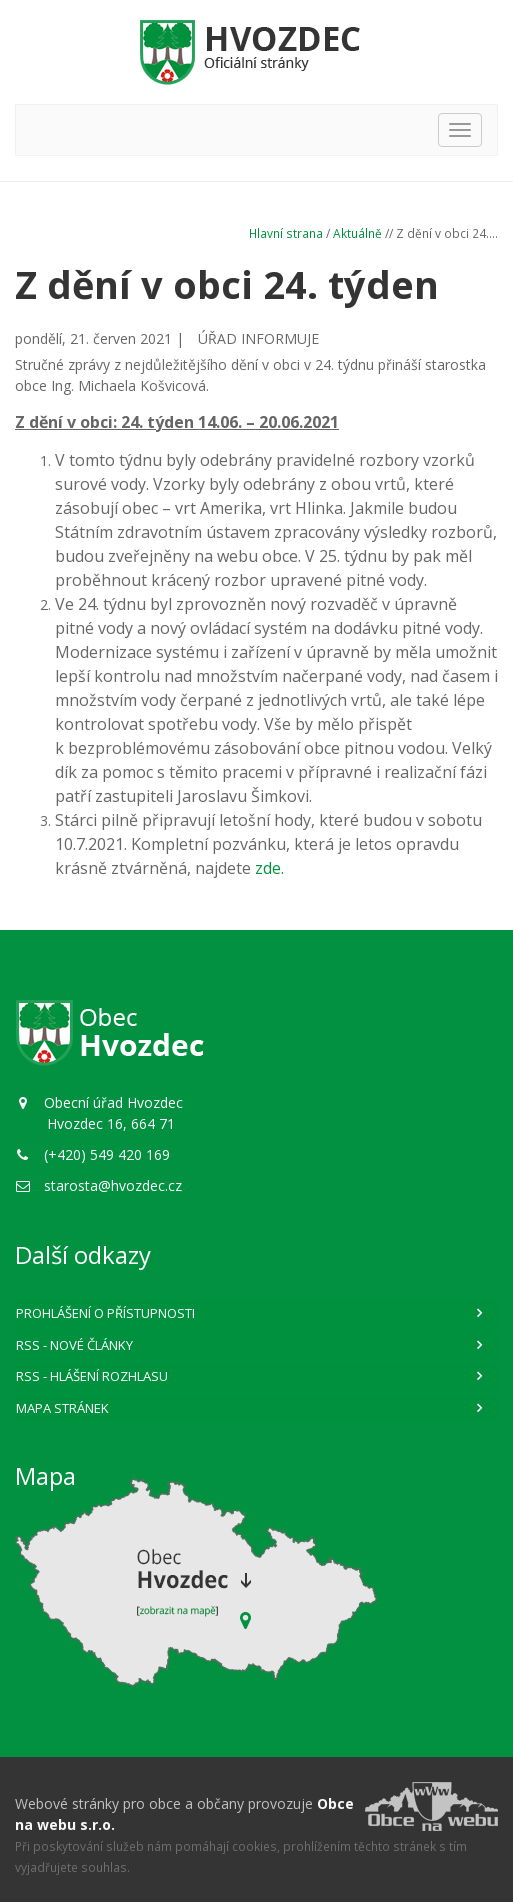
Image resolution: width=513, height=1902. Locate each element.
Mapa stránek (62, 1408)
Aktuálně (357, 233)
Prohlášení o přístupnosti (105, 1313)
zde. (269, 868)
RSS (74, 1345)
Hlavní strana (286, 233)
